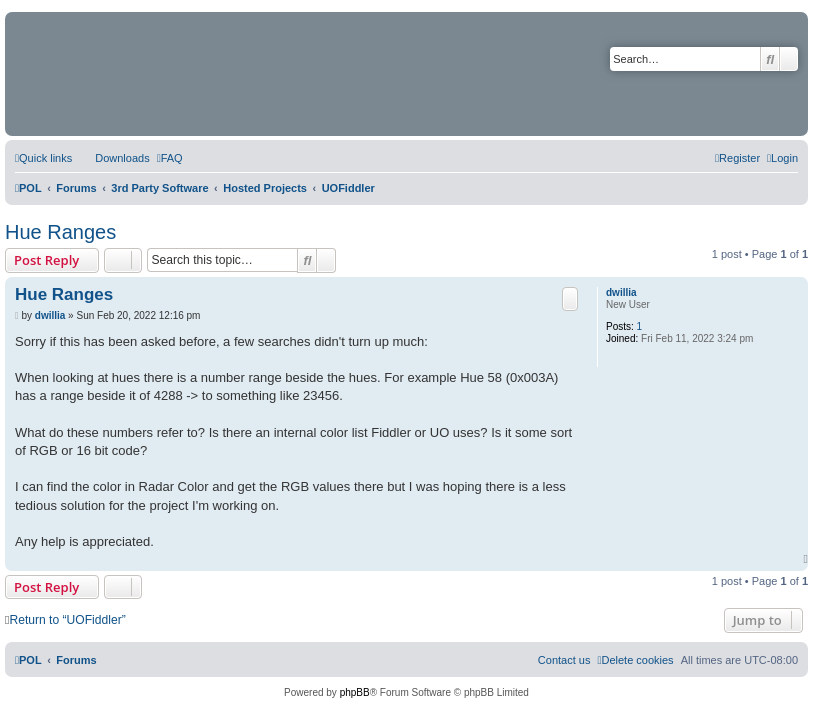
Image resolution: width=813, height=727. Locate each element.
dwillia (621, 292)
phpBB (355, 692)
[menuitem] (113, 158)
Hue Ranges (60, 232)
